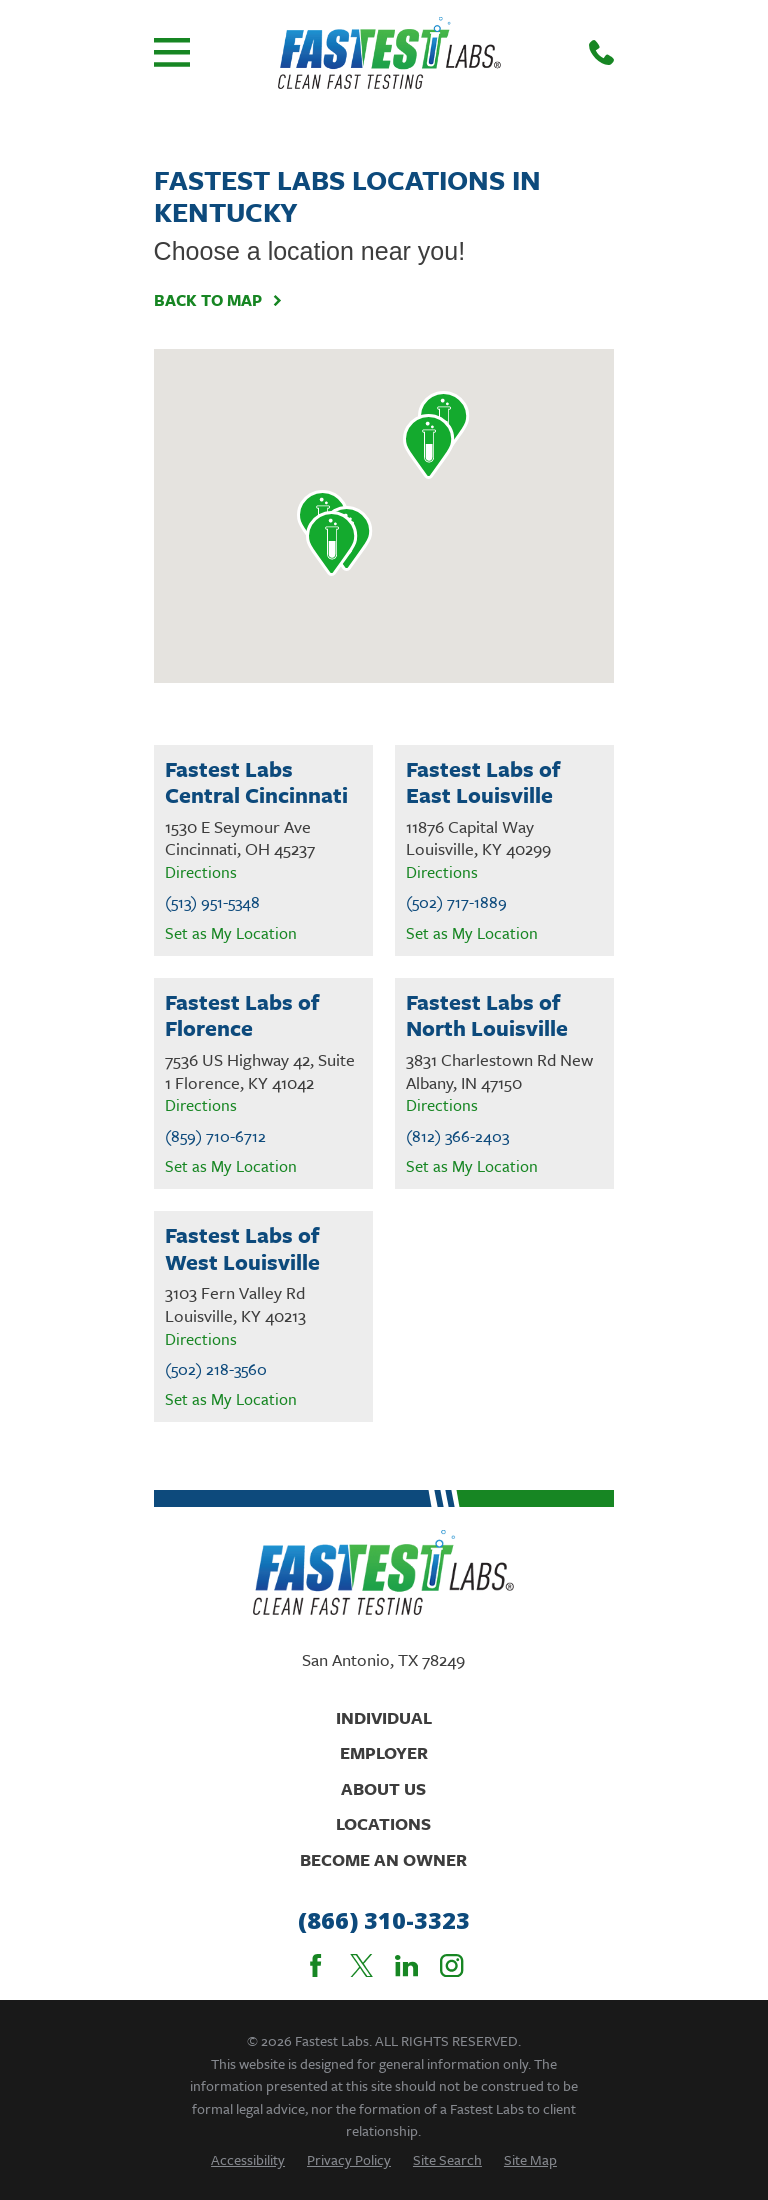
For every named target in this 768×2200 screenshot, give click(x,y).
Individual (384, 1717)
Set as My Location (231, 933)
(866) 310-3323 (384, 1920)
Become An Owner (383, 1859)
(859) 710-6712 (215, 1136)
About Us (383, 1788)
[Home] (389, 53)
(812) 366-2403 (457, 1136)
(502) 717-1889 (456, 902)
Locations (383, 1823)
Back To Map (218, 300)
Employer (384, 1752)
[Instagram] (451, 1965)
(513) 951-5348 (212, 902)
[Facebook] (315, 1965)
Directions (201, 872)
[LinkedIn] (406, 1965)
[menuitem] (248, 2159)
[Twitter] (361, 1965)
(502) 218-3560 (216, 1369)
